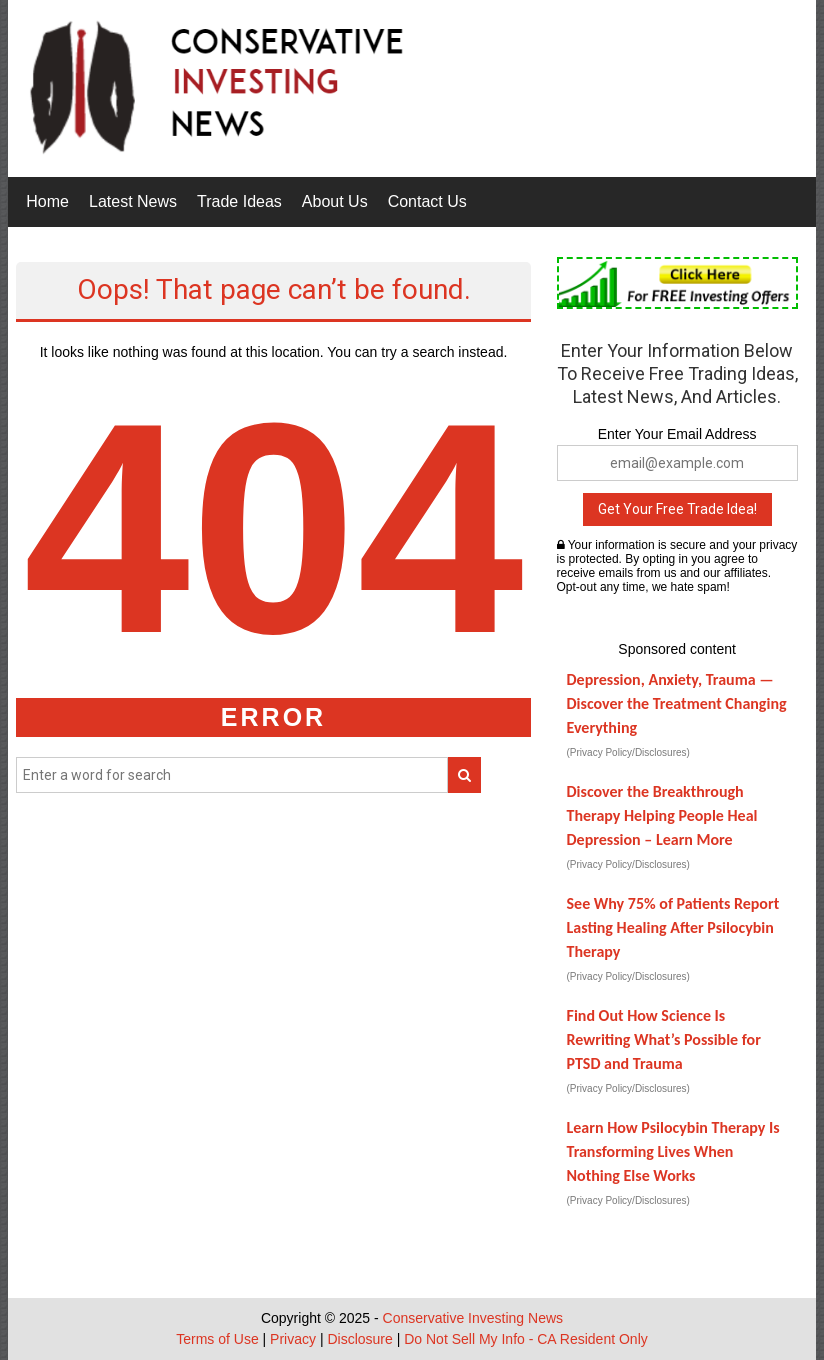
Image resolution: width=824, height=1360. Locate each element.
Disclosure (359, 1339)
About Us (335, 201)
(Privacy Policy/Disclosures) (628, 752)
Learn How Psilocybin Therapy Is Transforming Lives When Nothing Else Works (673, 1151)
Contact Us (427, 201)
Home (47, 201)
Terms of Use (217, 1339)
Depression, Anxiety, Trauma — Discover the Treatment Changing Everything (677, 703)
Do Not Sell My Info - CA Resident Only (526, 1339)
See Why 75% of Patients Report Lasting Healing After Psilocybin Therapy (673, 927)
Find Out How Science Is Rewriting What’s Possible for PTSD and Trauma (664, 1039)
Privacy (293, 1339)
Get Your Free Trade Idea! (677, 509)
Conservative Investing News (473, 1318)
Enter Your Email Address (677, 434)
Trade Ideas (239, 201)
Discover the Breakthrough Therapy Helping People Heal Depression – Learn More (662, 815)
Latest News (133, 201)
